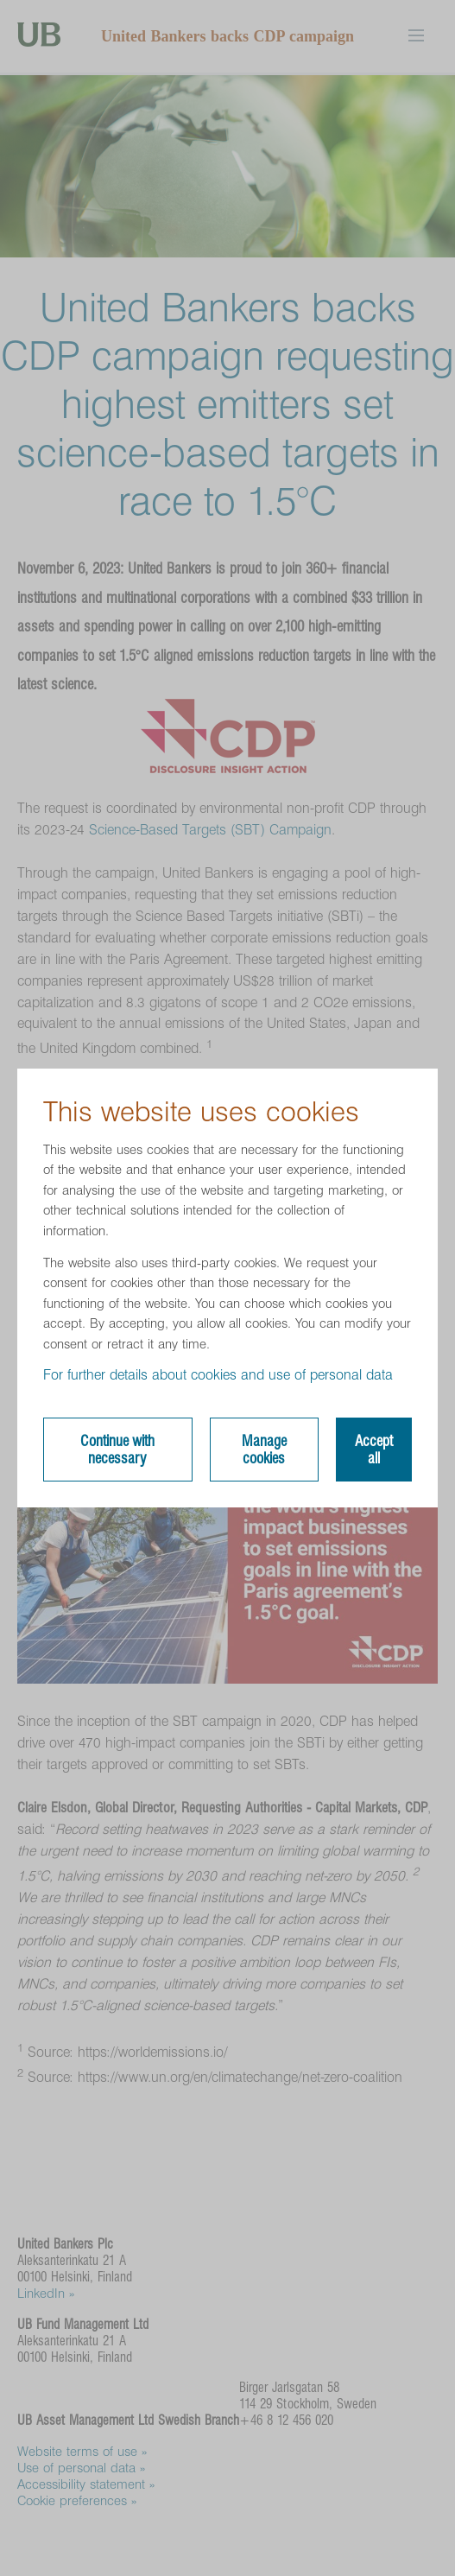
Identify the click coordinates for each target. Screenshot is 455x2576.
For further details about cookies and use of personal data (218, 1375)
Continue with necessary (117, 1449)
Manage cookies (264, 1449)
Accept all (374, 1449)
